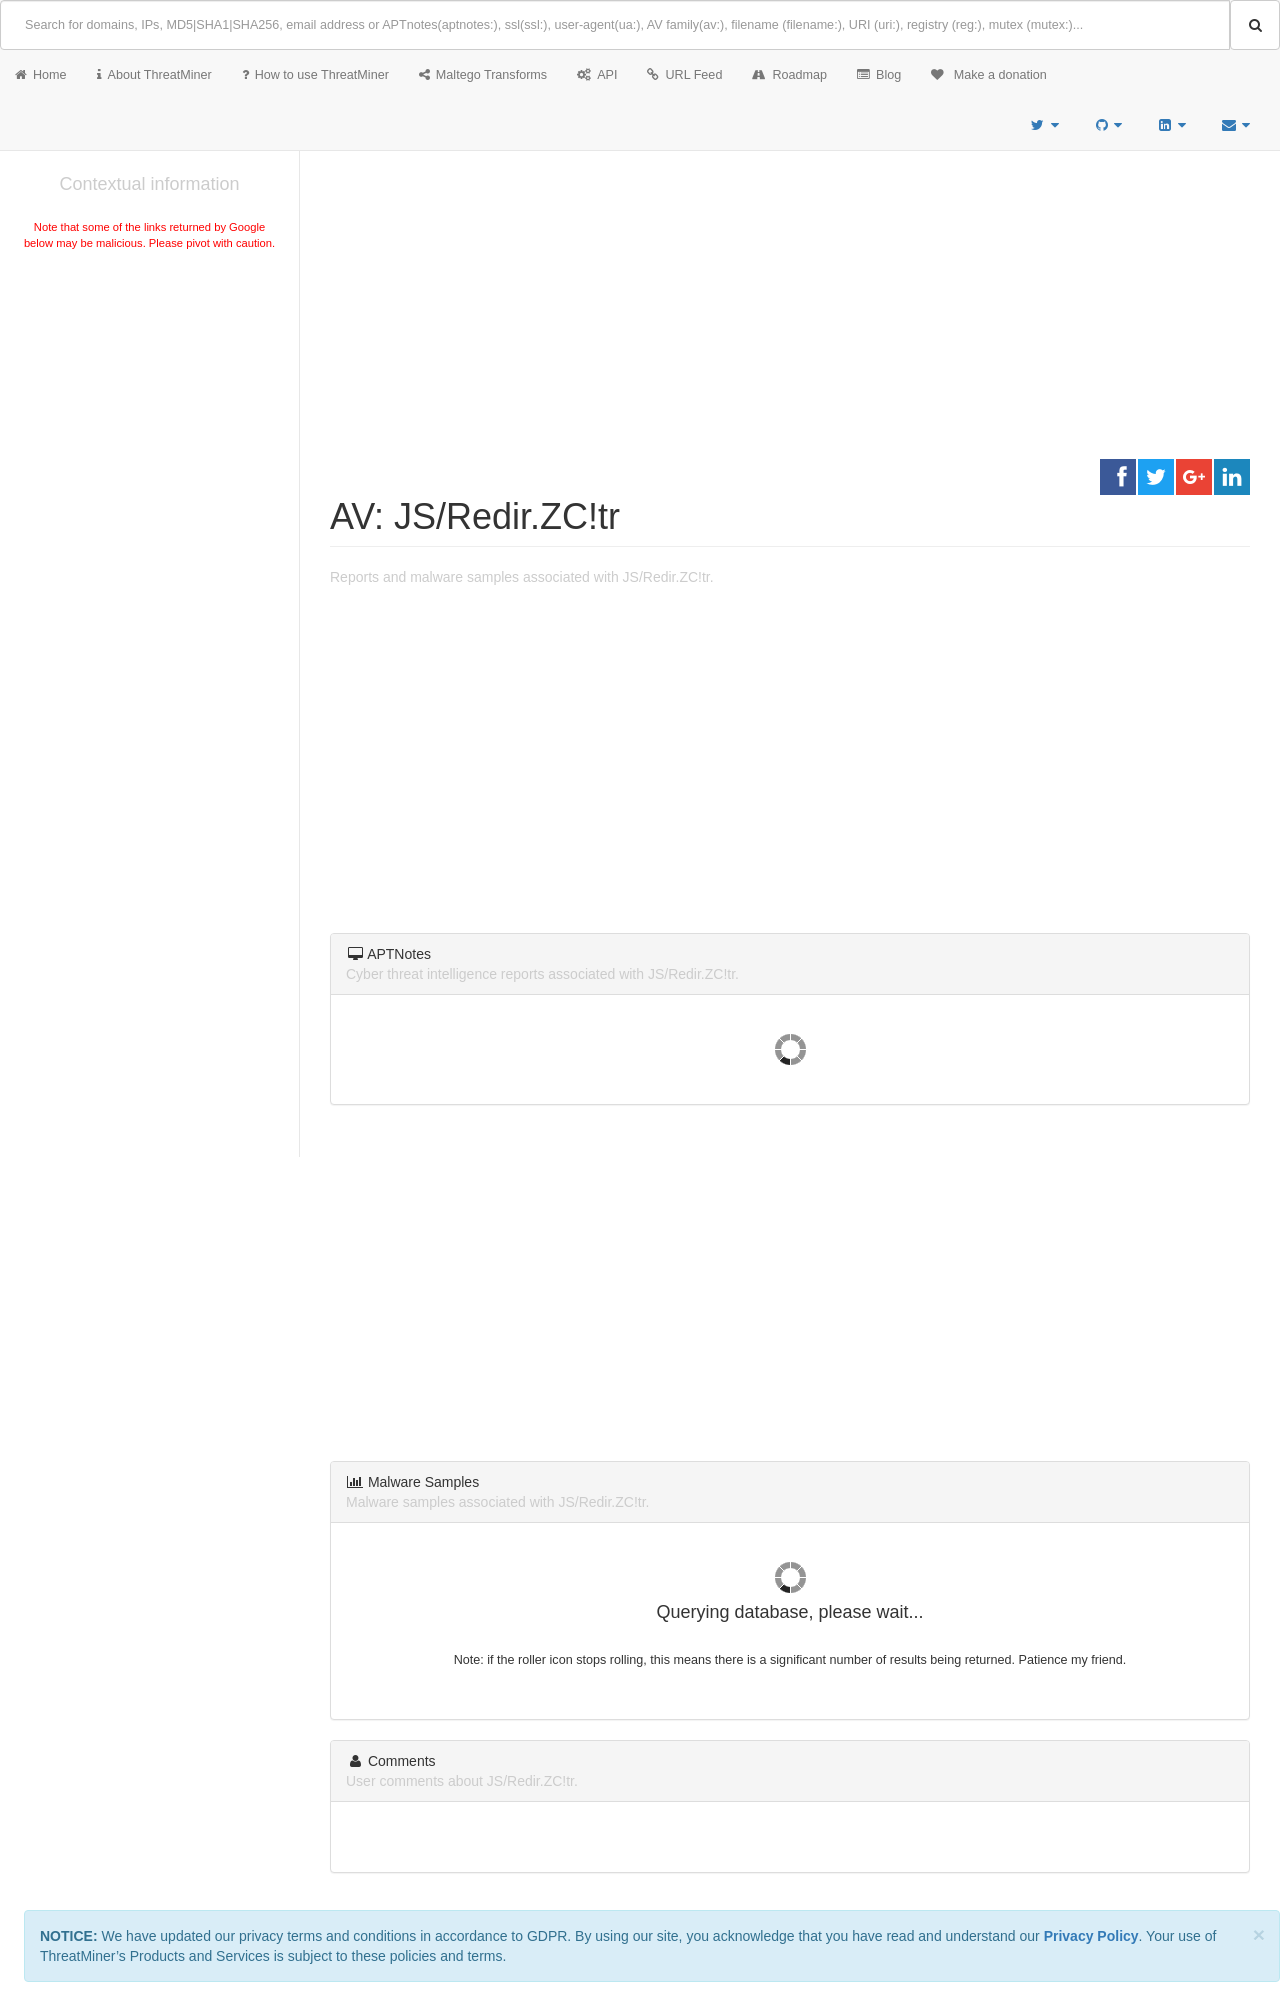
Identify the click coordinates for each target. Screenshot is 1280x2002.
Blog (879, 75)
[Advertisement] (149, 404)
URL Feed (684, 75)
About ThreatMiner (154, 75)
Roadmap (789, 75)
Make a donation (989, 75)
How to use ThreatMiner (315, 75)
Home (41, 75)
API (597, 75)
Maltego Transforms (483, 75)
